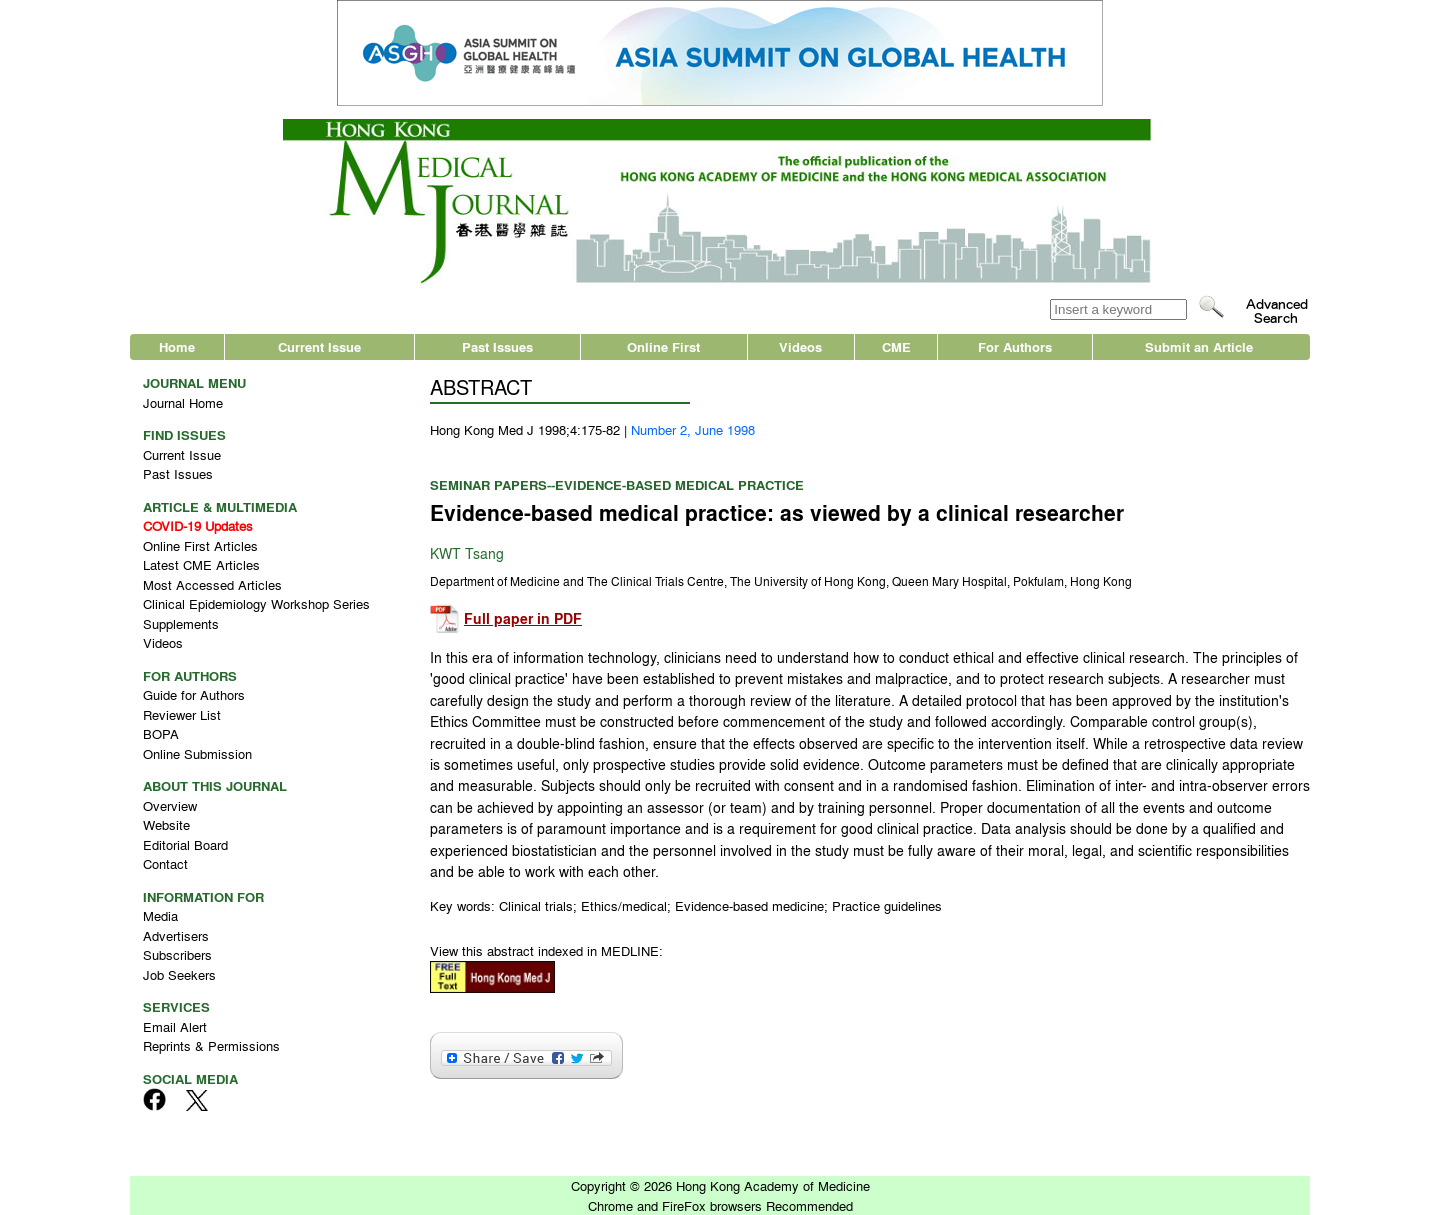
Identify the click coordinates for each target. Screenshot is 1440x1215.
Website (166, 824)
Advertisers (176, 935)
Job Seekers (179, 974)
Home (177, 346)
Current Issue (319, 346)
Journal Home (183, 402)
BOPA (161, 733)
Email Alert (175, 1026)
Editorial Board (185, 844)
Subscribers (177, 954)
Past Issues (497, 346)
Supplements (181, 623)
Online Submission (197, 753)
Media (160, 915)
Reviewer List (182, 714)
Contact (165, 863)
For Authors (1015, 346)
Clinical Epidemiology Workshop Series (256, 603)
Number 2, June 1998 (693, 429)
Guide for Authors (194, 694)
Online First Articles (200, 545)
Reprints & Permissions (211, 1045)
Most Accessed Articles (212, 584)
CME (896, 346)
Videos (800, 346)
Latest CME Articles (201, 564)
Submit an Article (1199, 346)
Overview (170, 805)
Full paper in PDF (523, 618)
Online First (663, 346)
